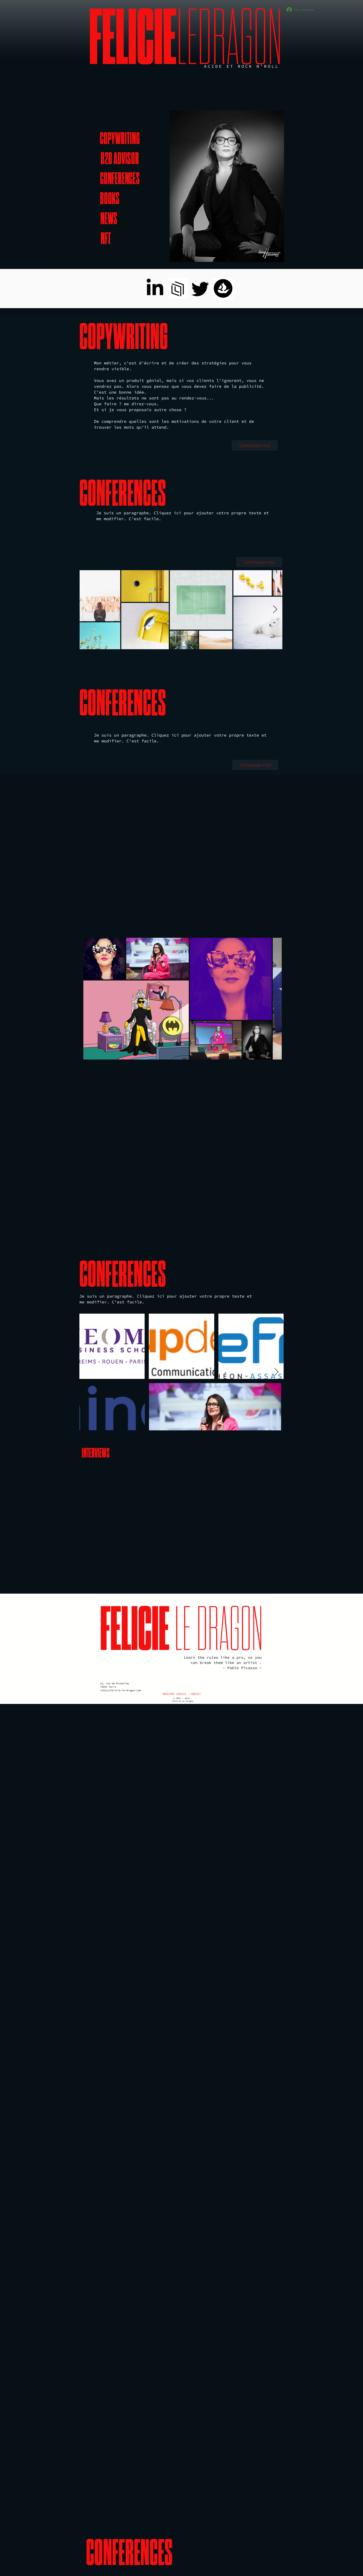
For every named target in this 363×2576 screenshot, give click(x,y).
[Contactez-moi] (255, 445)
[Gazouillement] (200, 288)
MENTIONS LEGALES (174, 1693)
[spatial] (177, 288)
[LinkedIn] (155, 288)
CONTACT (195, 1693)
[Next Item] (275, 609)
